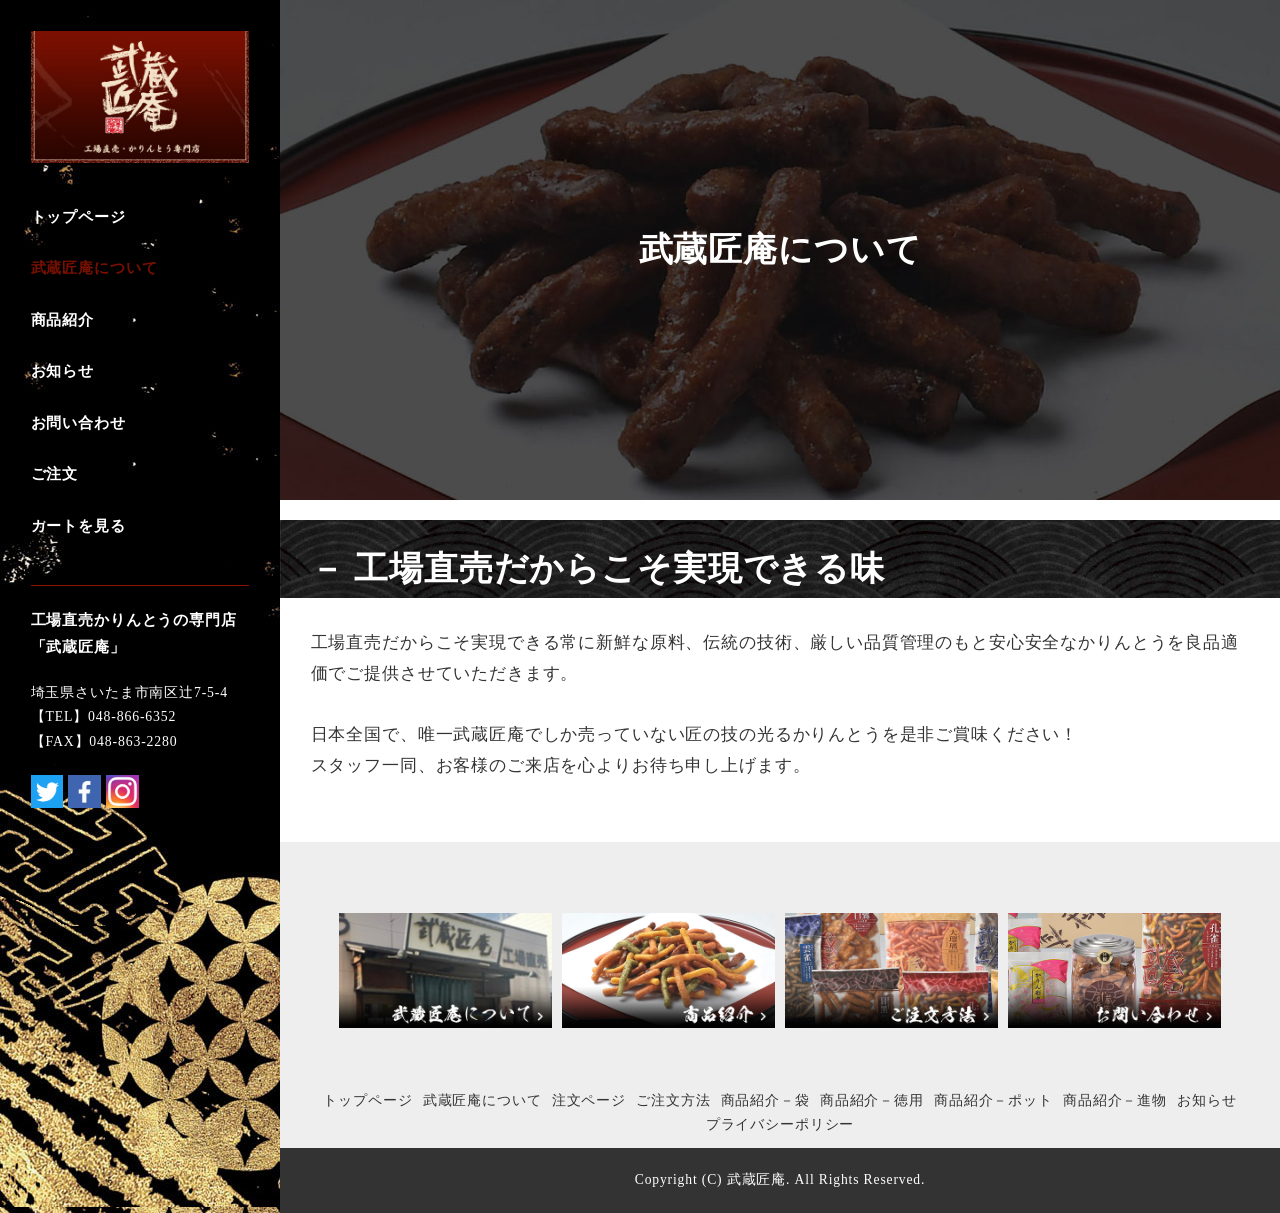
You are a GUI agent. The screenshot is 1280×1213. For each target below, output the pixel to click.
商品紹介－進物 (1115, 1100)
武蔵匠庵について (482, 1100)
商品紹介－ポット (993, 1100)
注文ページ (589, 1100)
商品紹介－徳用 (872, 1100)
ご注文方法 (673, 1100)
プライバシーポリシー (780, 1124)
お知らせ (1206, 1100)
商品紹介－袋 (765, 1100)
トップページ (367, 1100)
